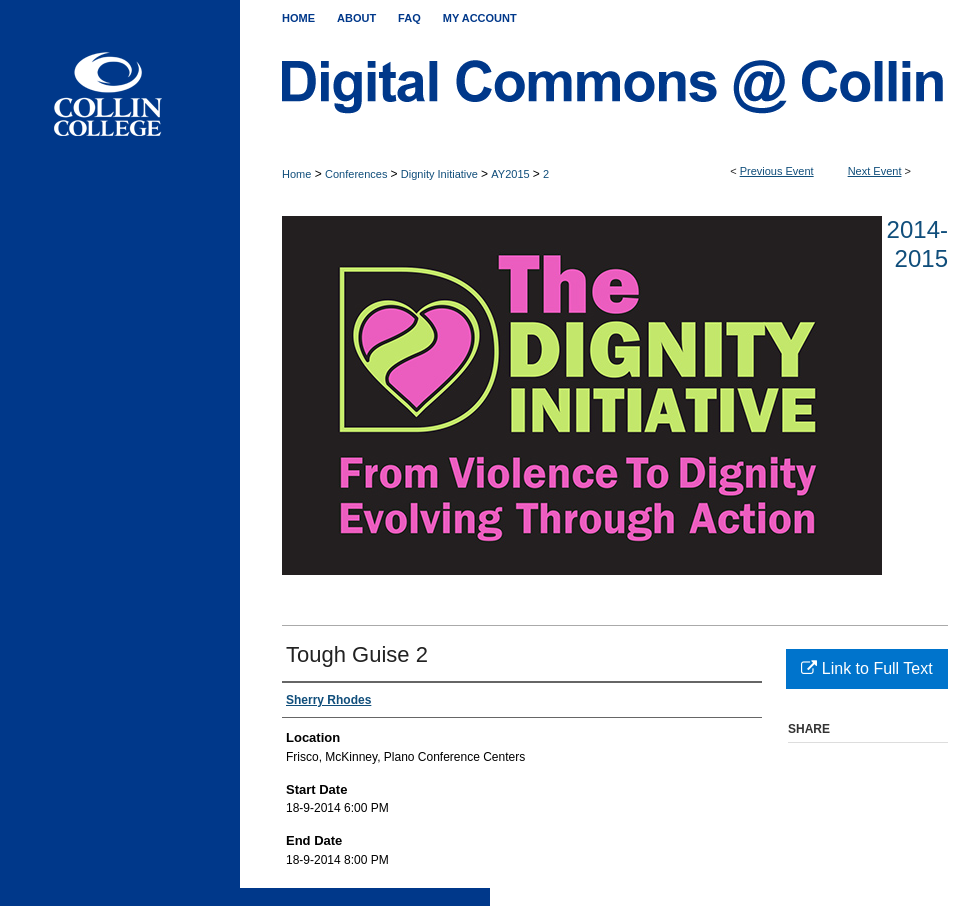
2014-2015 (917, 244)
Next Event (875, 171)
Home (296, 174)
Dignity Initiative (441, 174)
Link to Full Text (866, 668)
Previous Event (777, 171)
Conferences (357, 174)
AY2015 (511, 174)
